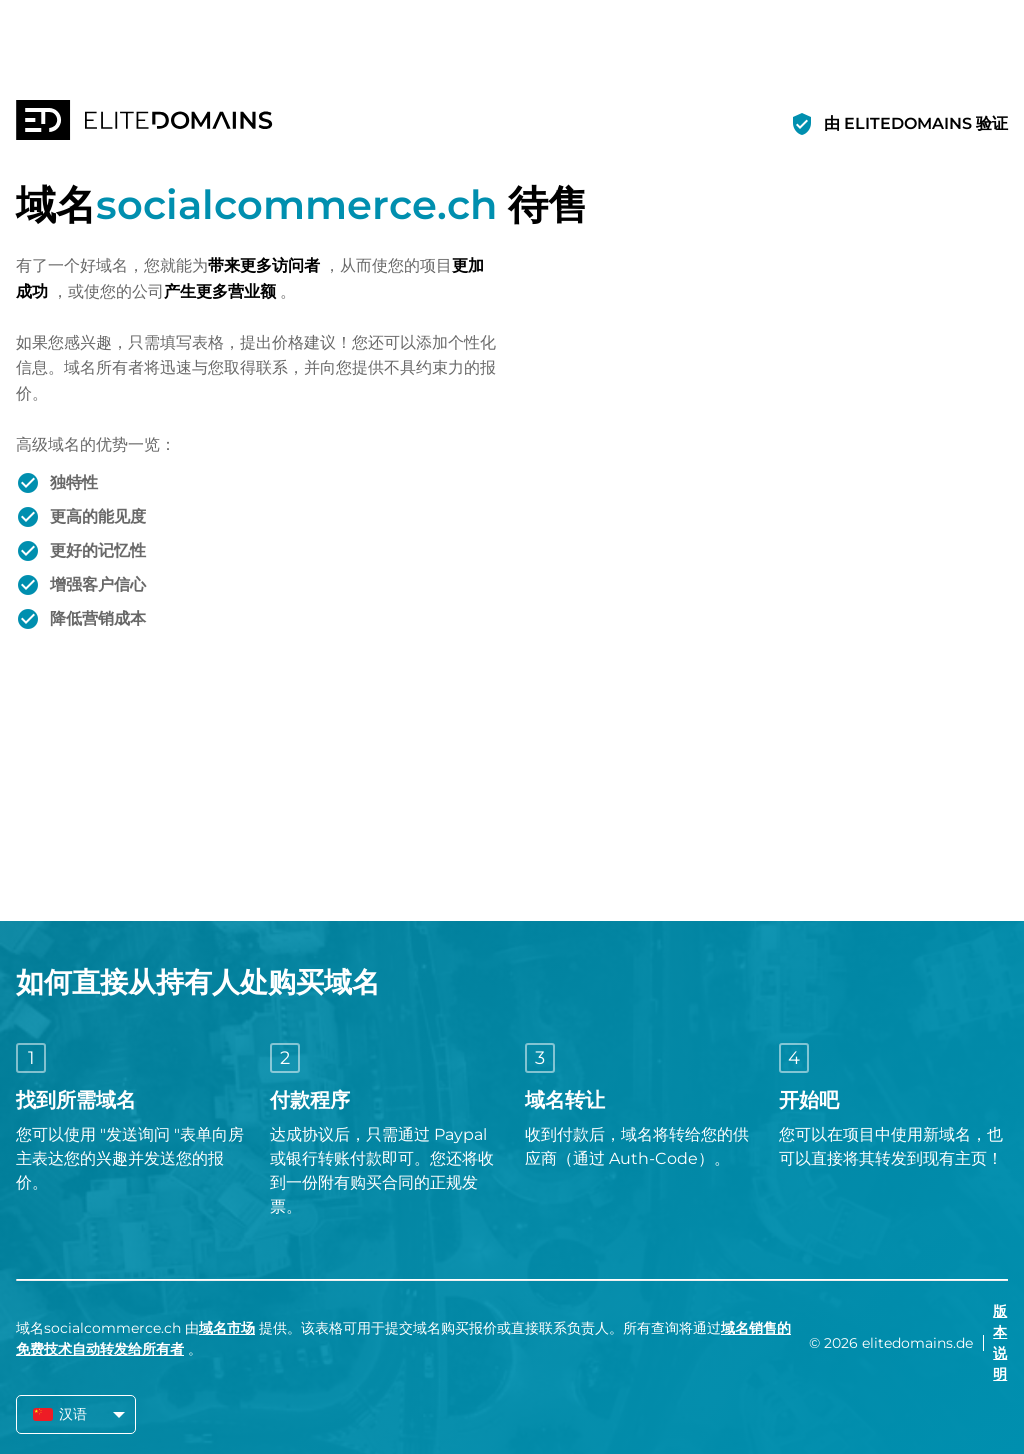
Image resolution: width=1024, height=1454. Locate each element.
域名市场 (227, 1328)
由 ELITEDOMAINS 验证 (916, 123)
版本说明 (1000, 1342)
